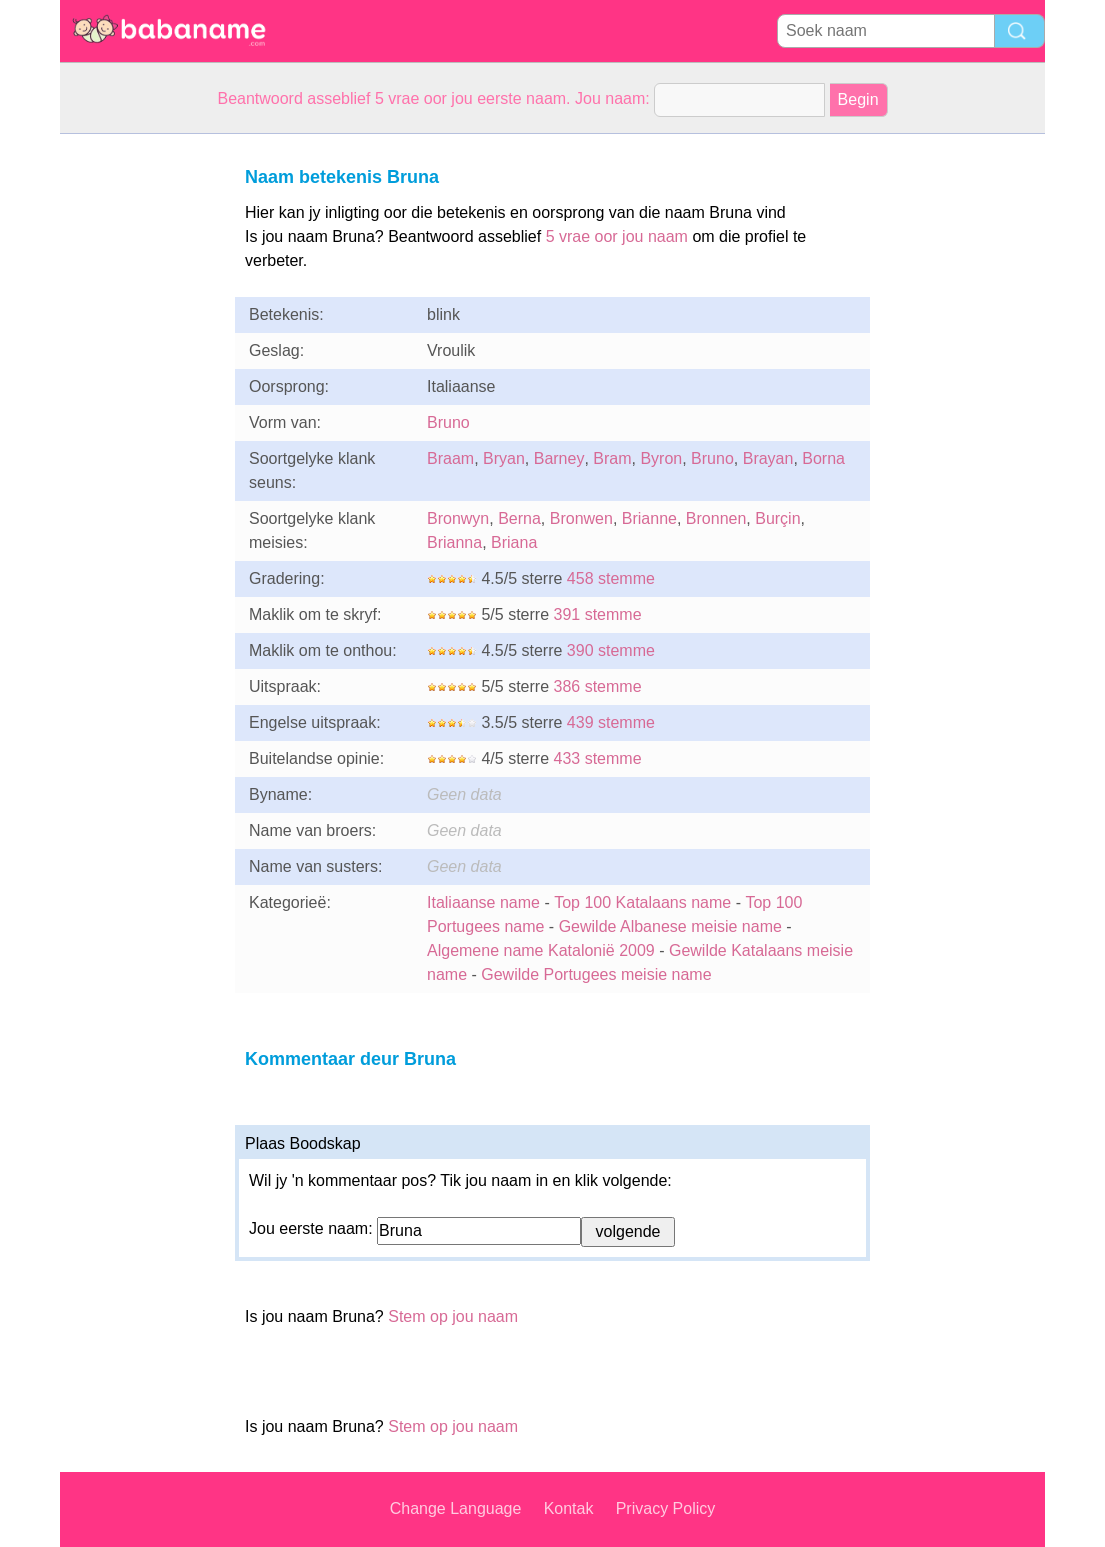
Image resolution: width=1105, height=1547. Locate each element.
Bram (612, 458)
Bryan (504, 458)
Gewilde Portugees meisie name (596, 974)
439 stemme (611, 722)
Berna (519, 518)
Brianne (649, 518)
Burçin (777, 518)
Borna (823, 458)
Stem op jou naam (453, 1316)
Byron (661, 458)
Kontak (569, 1508)
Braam (450, 458)
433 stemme (597, 758)
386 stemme (597, 686)
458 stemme (611, 578)
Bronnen (716, 518)
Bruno (448, 422)
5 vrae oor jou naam (617, 236)
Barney (559, 458)
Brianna (454, 542)
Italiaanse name (483, 902)
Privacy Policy (666, 1508)
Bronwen (581, 518)
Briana (514, 542)
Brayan (768, 458)
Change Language (456, 1508)
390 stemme (611, 650)
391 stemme (597, 614)
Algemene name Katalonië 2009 (541, 950)
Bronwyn (458, 518)
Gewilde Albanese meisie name (670, 926)
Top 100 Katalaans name (642, 902)
